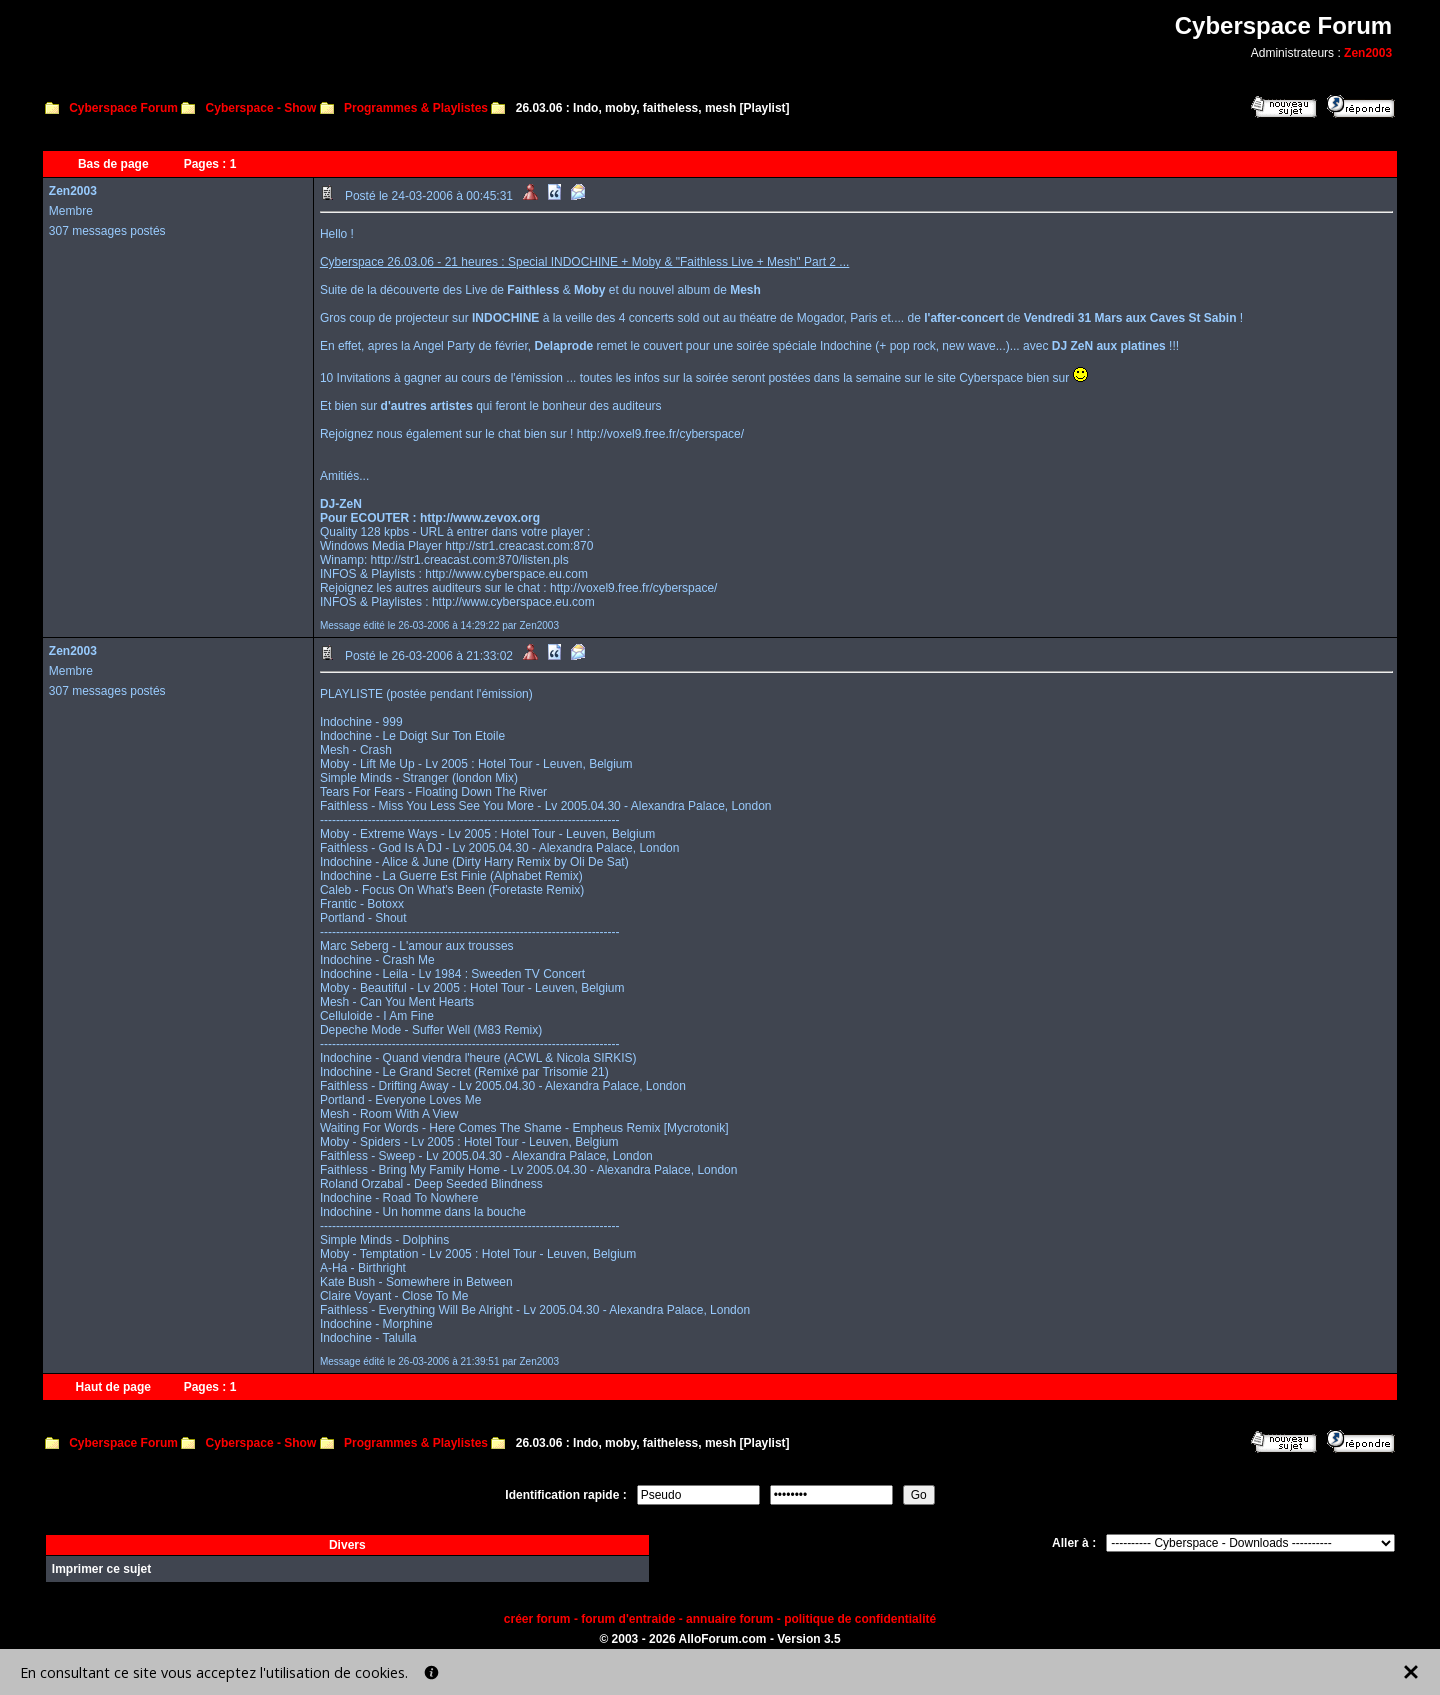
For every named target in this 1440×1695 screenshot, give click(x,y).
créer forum (537, 1619)
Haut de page (113, 1387)
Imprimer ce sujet (101, 1569)
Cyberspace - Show (261, 108)
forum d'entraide (628, 1619)
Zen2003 (1368, 53)
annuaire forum (729, 1619)
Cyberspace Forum (123, 108)
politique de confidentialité (860, 1619)
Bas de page (113, 164)
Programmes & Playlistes (416, 108)
